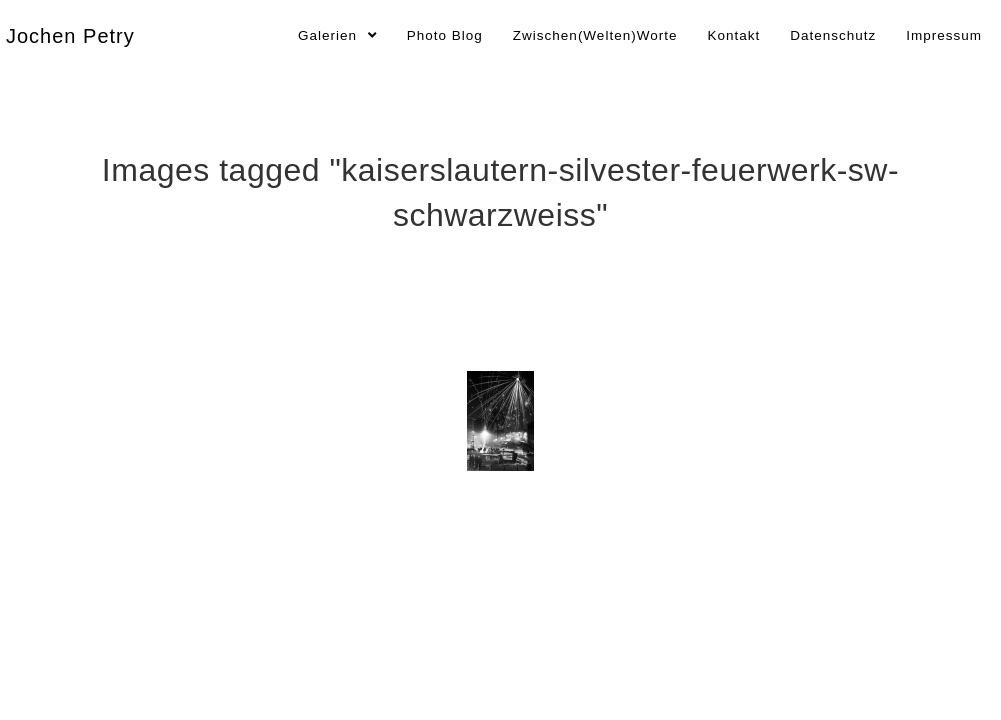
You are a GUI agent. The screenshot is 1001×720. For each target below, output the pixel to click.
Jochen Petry (70, 36)
